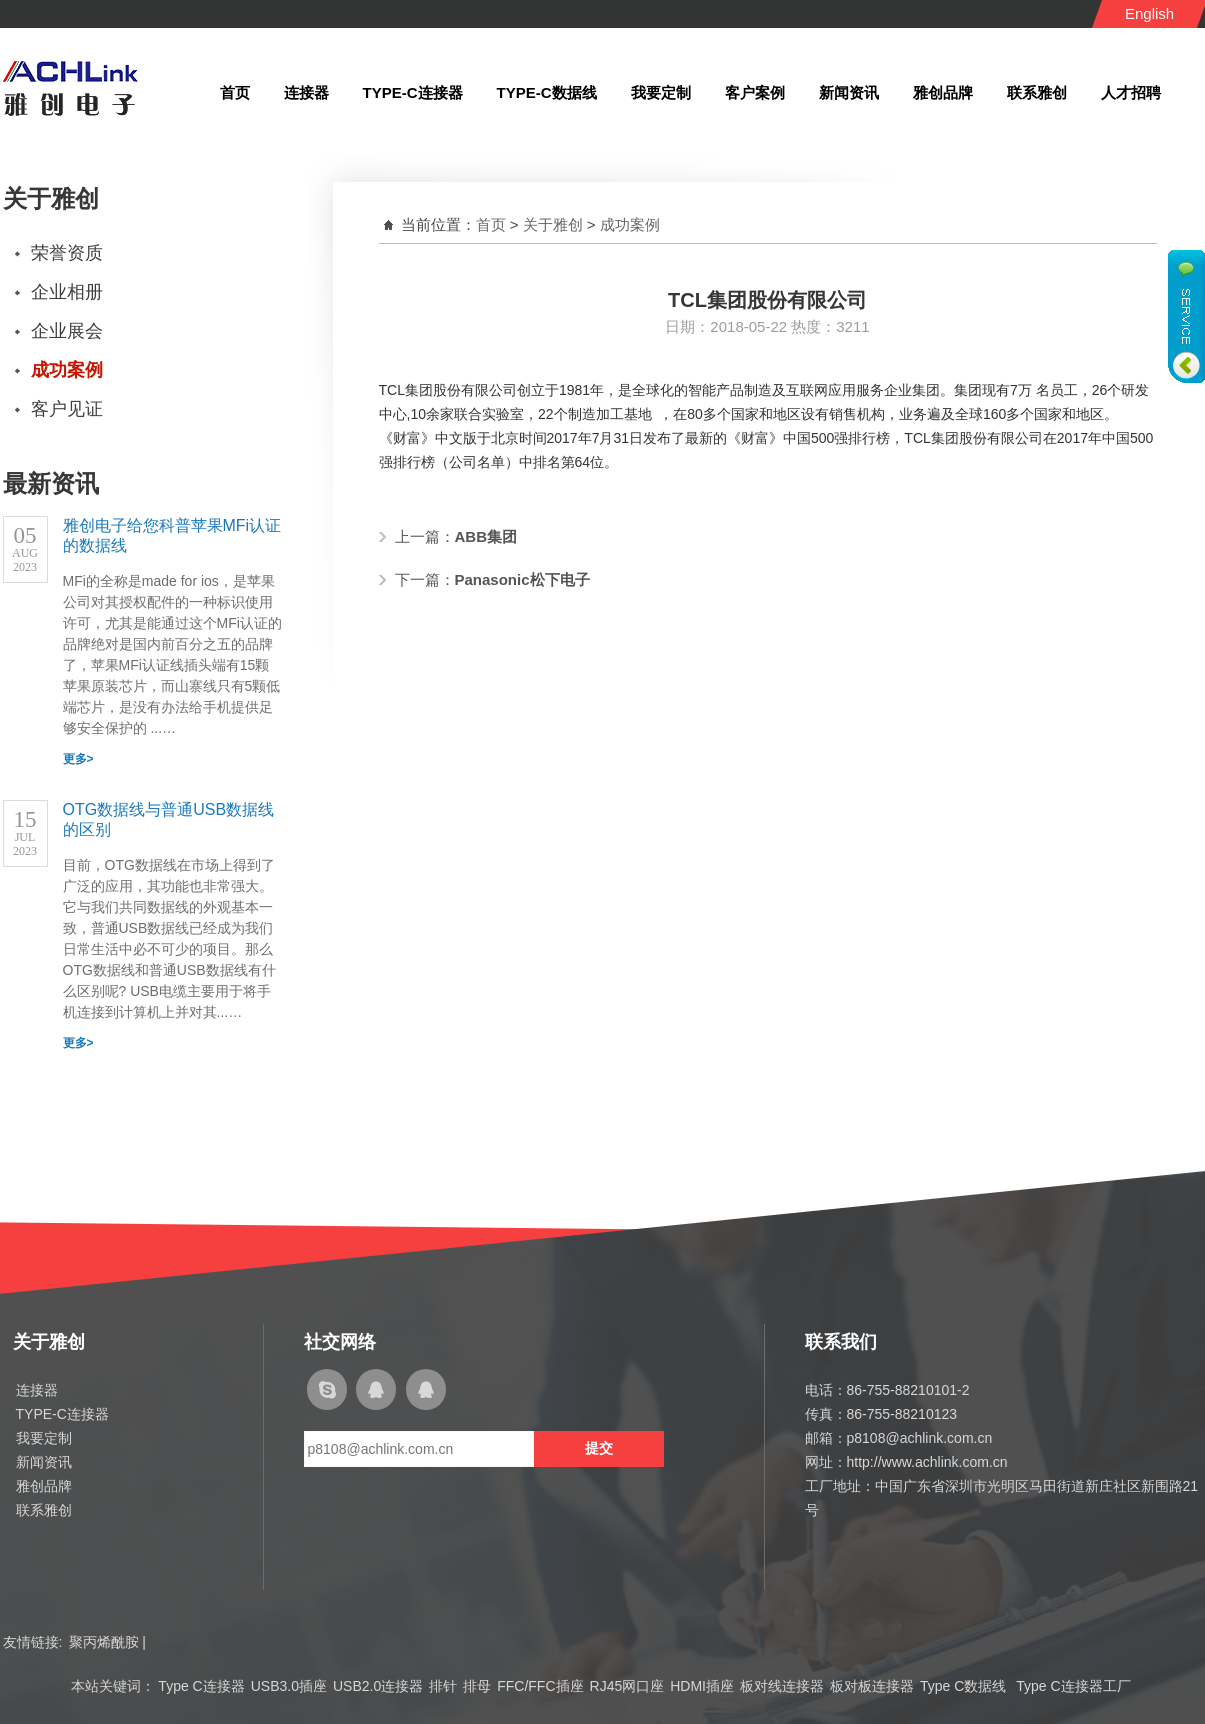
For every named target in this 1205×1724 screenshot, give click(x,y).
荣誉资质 (67, 253)
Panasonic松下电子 (522, 579)
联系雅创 (44, 1510)
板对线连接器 (782, 1686)
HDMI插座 (702, 1686)
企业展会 (67, 331)
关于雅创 (553, 224)
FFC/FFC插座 (540, 1686)
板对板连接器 (872, 1686)
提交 (599, 1448)
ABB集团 (486, 536)
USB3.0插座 (289, 1686)
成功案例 (67, 370)
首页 (491, 224)
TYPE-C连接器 (62, 1414)
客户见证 (67, 409)
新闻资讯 (44, 1462)
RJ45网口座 (627, 1686)
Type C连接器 (201, 1686)
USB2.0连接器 (378, 1686)
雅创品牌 (44, 1486)
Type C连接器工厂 (1073, 1686)
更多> (78, 759)
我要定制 (44, 1438)
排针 (443, 1686)
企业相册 (67, 292)
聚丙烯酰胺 (104, 1642)
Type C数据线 (965, 1686)
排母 (477, 1686)
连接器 (37, 1390)
